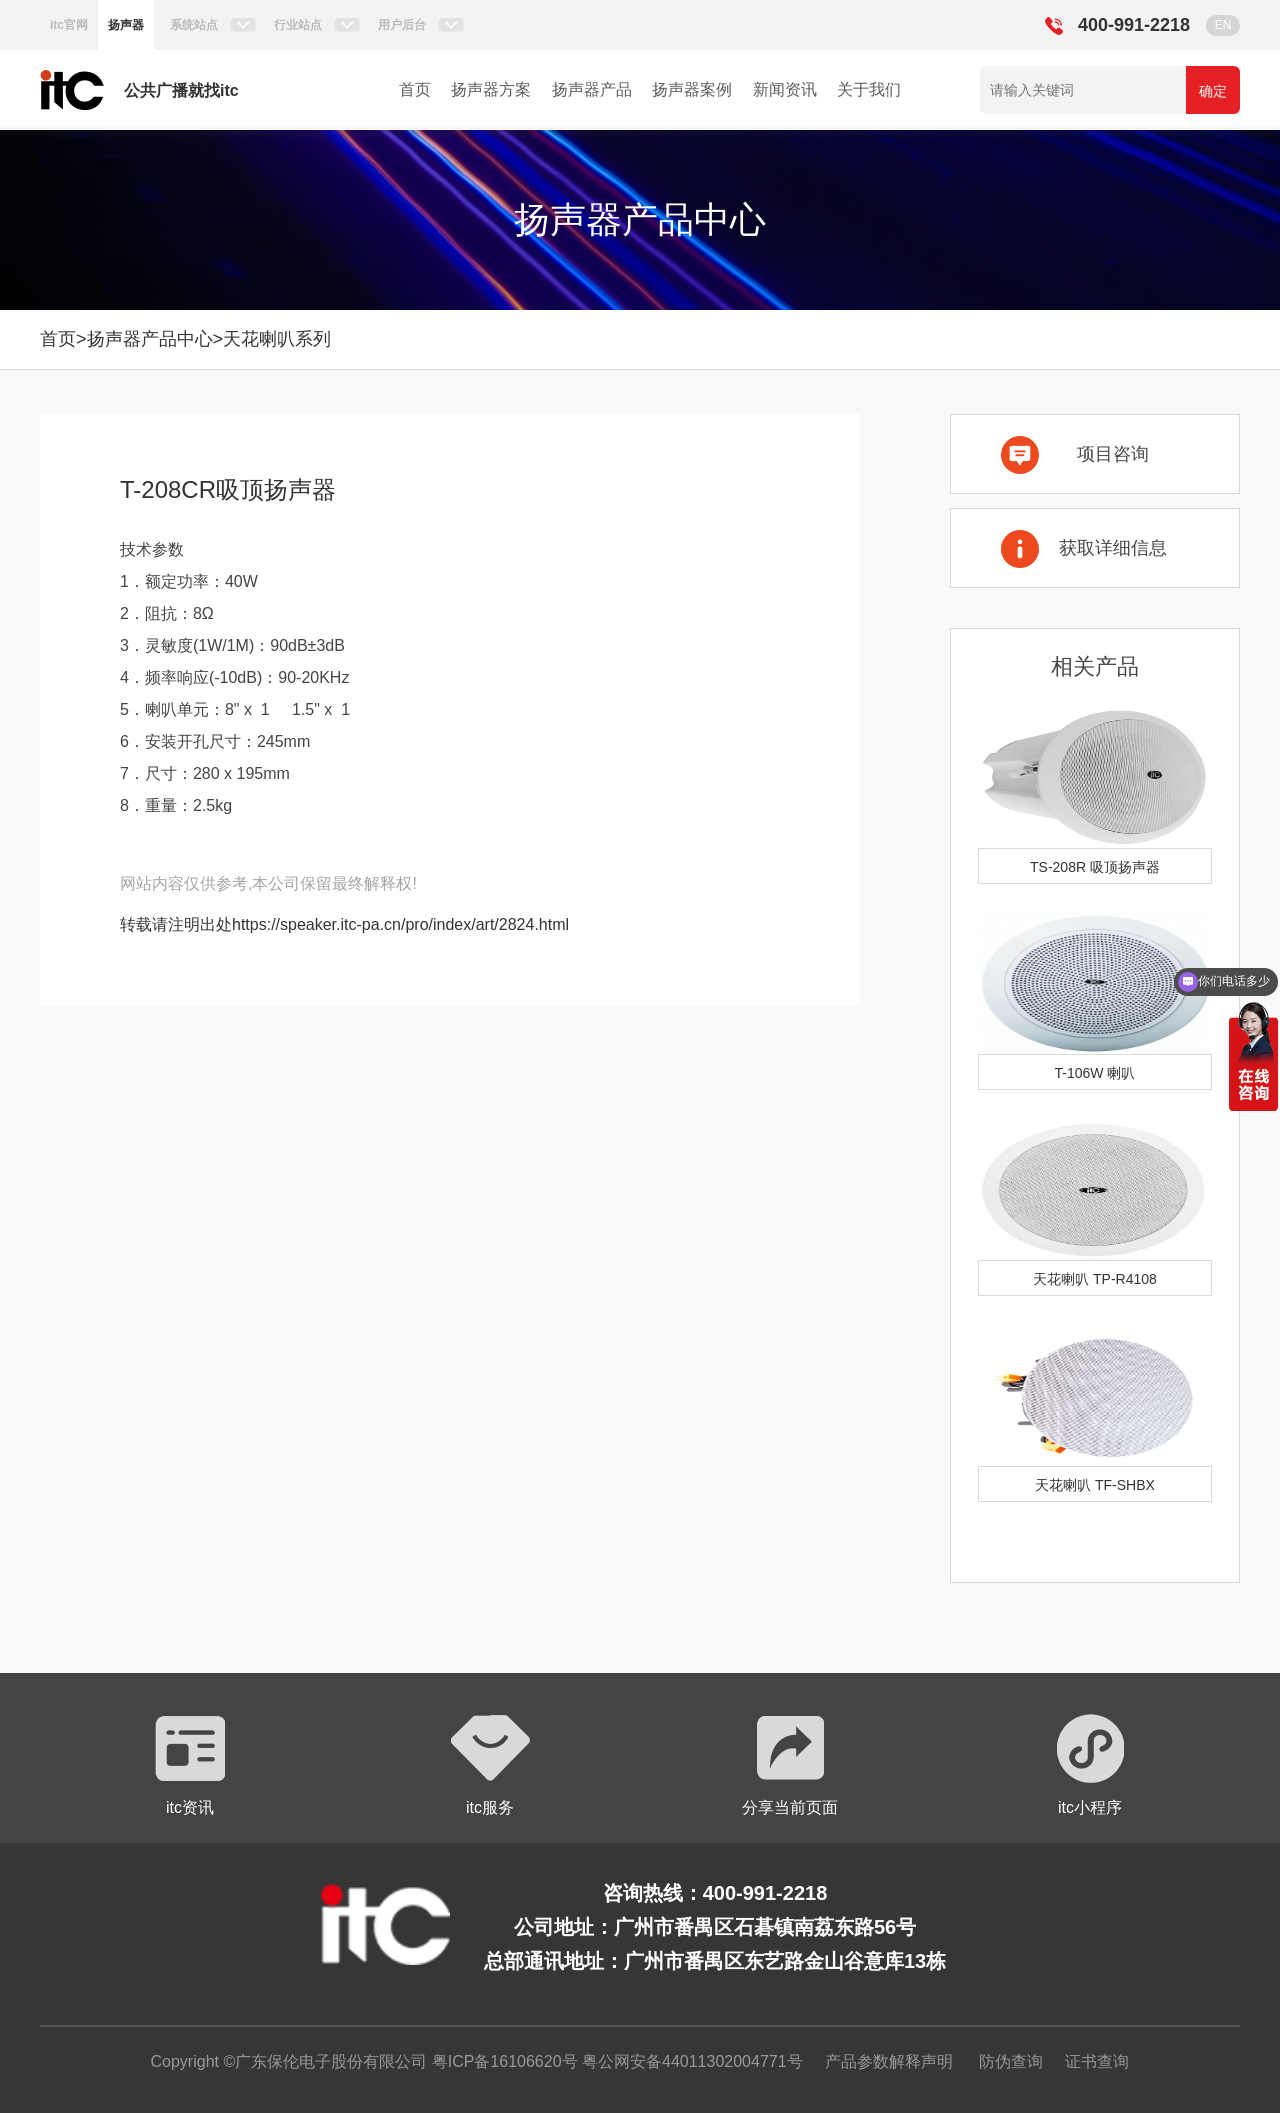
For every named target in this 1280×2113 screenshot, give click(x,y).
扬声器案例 (692, 89)
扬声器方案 (491, 89)
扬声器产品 (592, 89)
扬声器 (126, 25)
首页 (415, 89)
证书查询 (1097, 2061)
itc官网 (69, 25)
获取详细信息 (1113, 548)
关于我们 (869, 89)
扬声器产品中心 (150, 339)
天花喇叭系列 (277, 339)
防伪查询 (1011, 2061)
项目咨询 (1113, 454)
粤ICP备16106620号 (502, 2061)
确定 (1213, 91)
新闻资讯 (785, 89)
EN (1223, 25)
